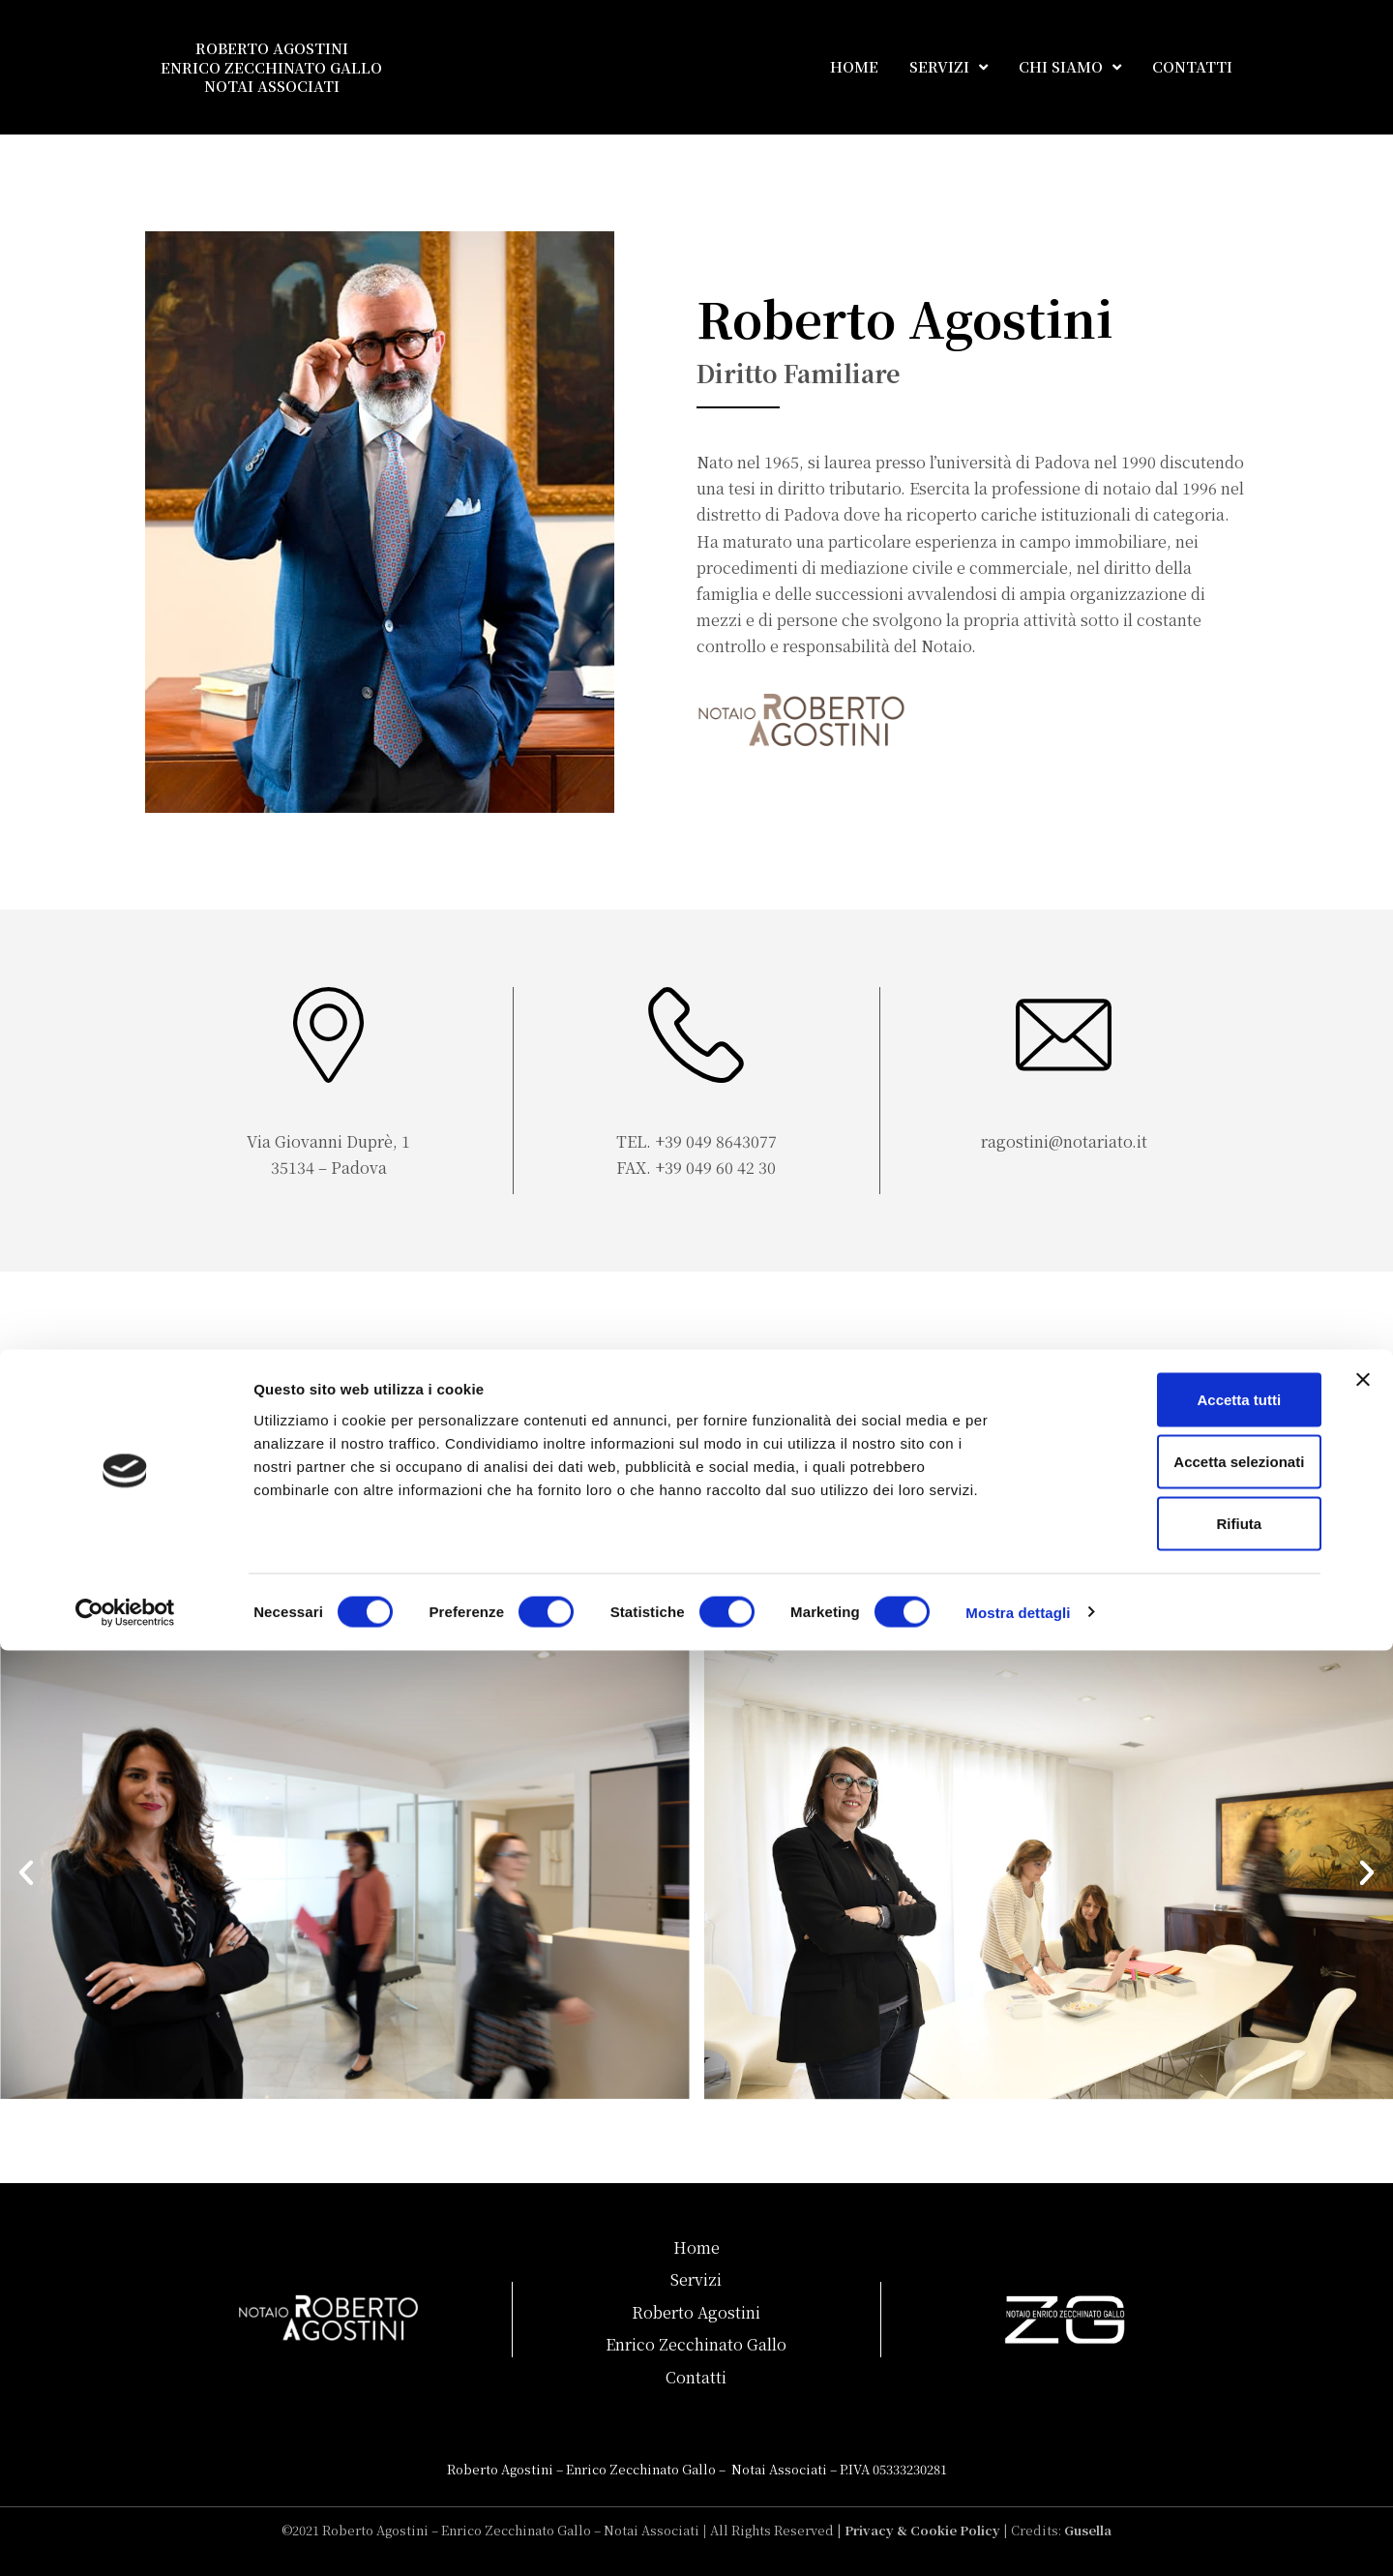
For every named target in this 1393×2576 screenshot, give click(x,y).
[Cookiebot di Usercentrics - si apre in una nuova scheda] (125, 2538)
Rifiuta (1182, 2449)
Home (696, 2247)
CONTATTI (1192, 66)
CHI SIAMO (1070, 67)
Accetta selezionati (1181, 2387)
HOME (854, 66)
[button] (26, 1872)
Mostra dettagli (1017, 2538)
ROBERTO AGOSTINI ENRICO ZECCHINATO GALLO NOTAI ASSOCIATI (271, 67)
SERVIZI (948, 67)
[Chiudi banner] (1363, 2305)
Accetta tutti (1183, 2325)
